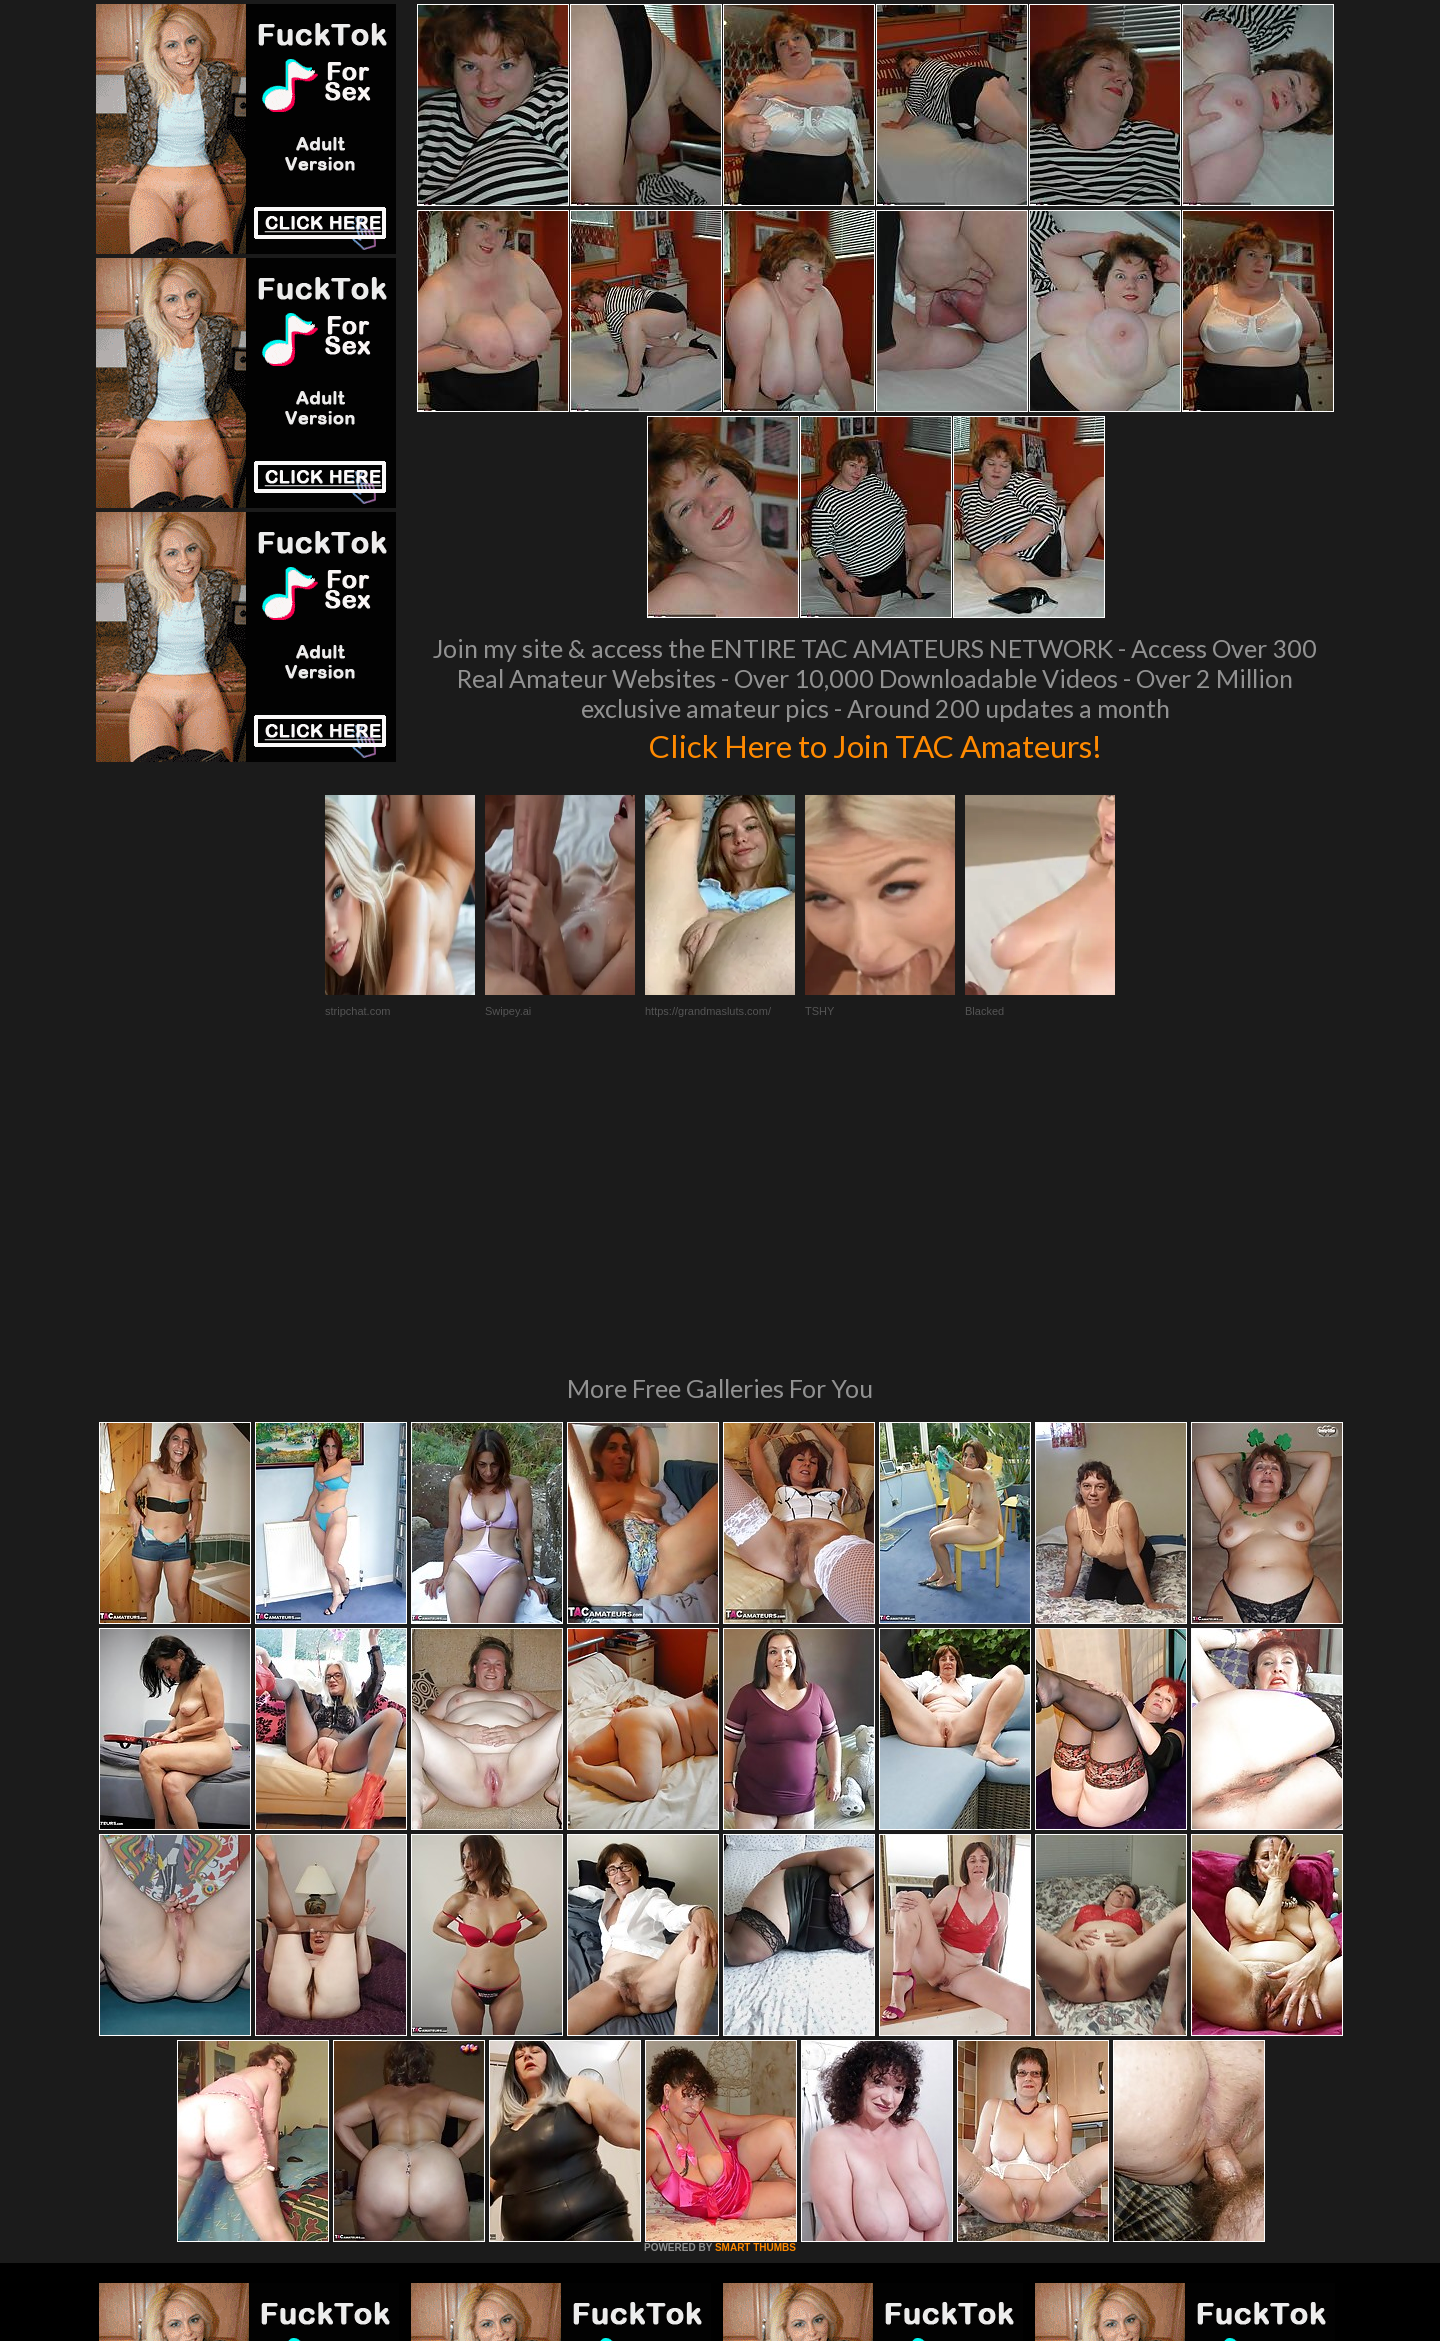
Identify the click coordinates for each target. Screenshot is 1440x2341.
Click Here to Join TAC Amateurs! (875, 744)
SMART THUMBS (755, 1974)
